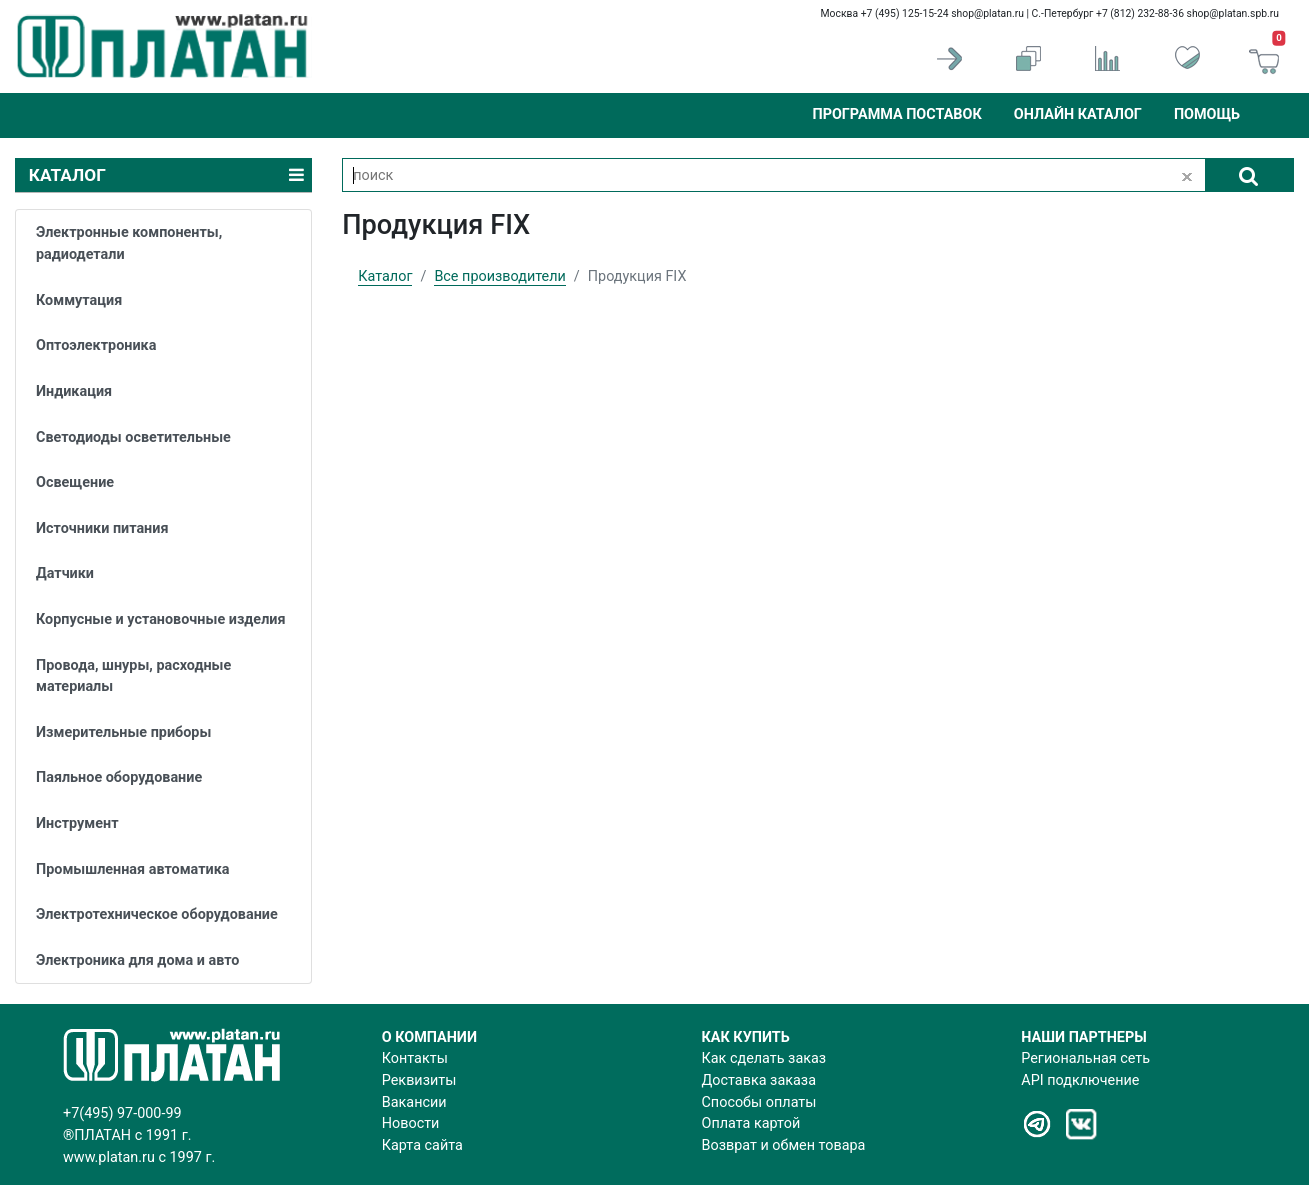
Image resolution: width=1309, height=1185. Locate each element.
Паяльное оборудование (119, 777)
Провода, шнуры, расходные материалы (133, 676)
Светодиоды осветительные (133, 437)
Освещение (75, 482)
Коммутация (79, 300)
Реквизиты (419, 1080)
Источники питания (102, 528)
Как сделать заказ (764, 1058)
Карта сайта (422, 1145)
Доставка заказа (759, 1080)
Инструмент (77, 823)
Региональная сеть (1085, 1058)
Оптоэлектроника (96, 345)
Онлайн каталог (1078, 114)
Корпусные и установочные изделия (161, 619)
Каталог (385, 276)
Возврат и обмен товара (784, 1145)
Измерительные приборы (123, 732)
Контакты (415, 1058)
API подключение (1080, 1080)
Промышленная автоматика (132, 869)
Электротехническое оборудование (157, 914)
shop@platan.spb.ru (1233, 13)
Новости (411, 1123)
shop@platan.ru (987, 13)
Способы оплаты (759, 1102)
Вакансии (414, 1102)
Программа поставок (896, 114)
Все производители (499, 276)
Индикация (74, 391)
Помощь (1207, 114)
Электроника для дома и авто (137, 960)
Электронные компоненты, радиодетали (129, 243)
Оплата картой (751, 1123)
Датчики (65, 573)
